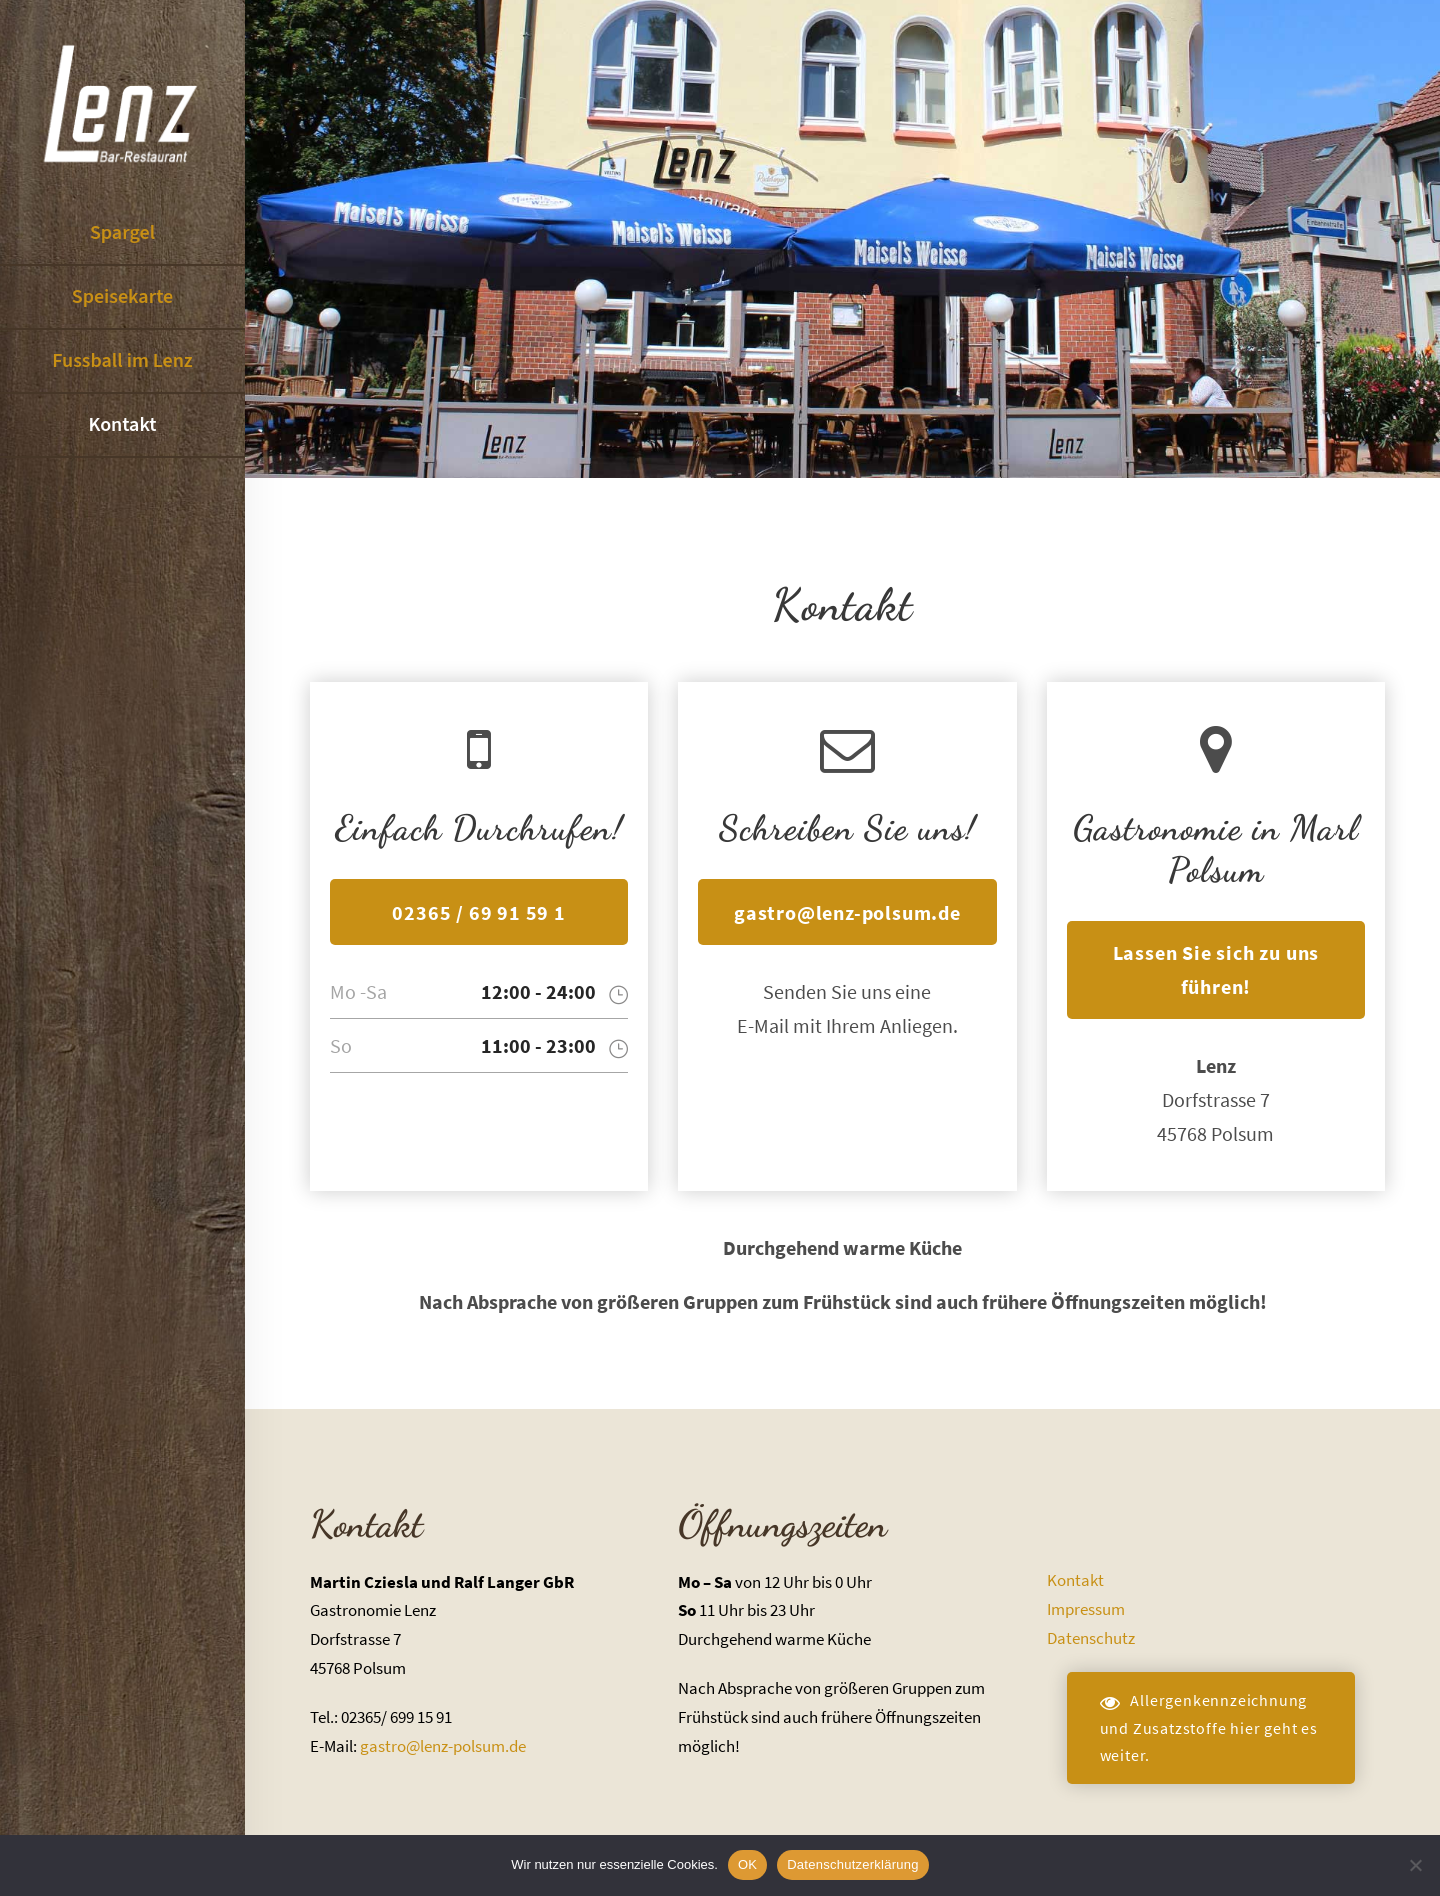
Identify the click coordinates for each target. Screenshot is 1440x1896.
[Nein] (1415, 1865)
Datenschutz (1091, 1638)
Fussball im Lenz (122, 361)
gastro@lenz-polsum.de (443, 1746)
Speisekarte (122, 297)
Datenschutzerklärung (852, 1864)
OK (747, 1864)
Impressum (1086, 1609)
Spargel (122, 233)
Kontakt (122, 425)
